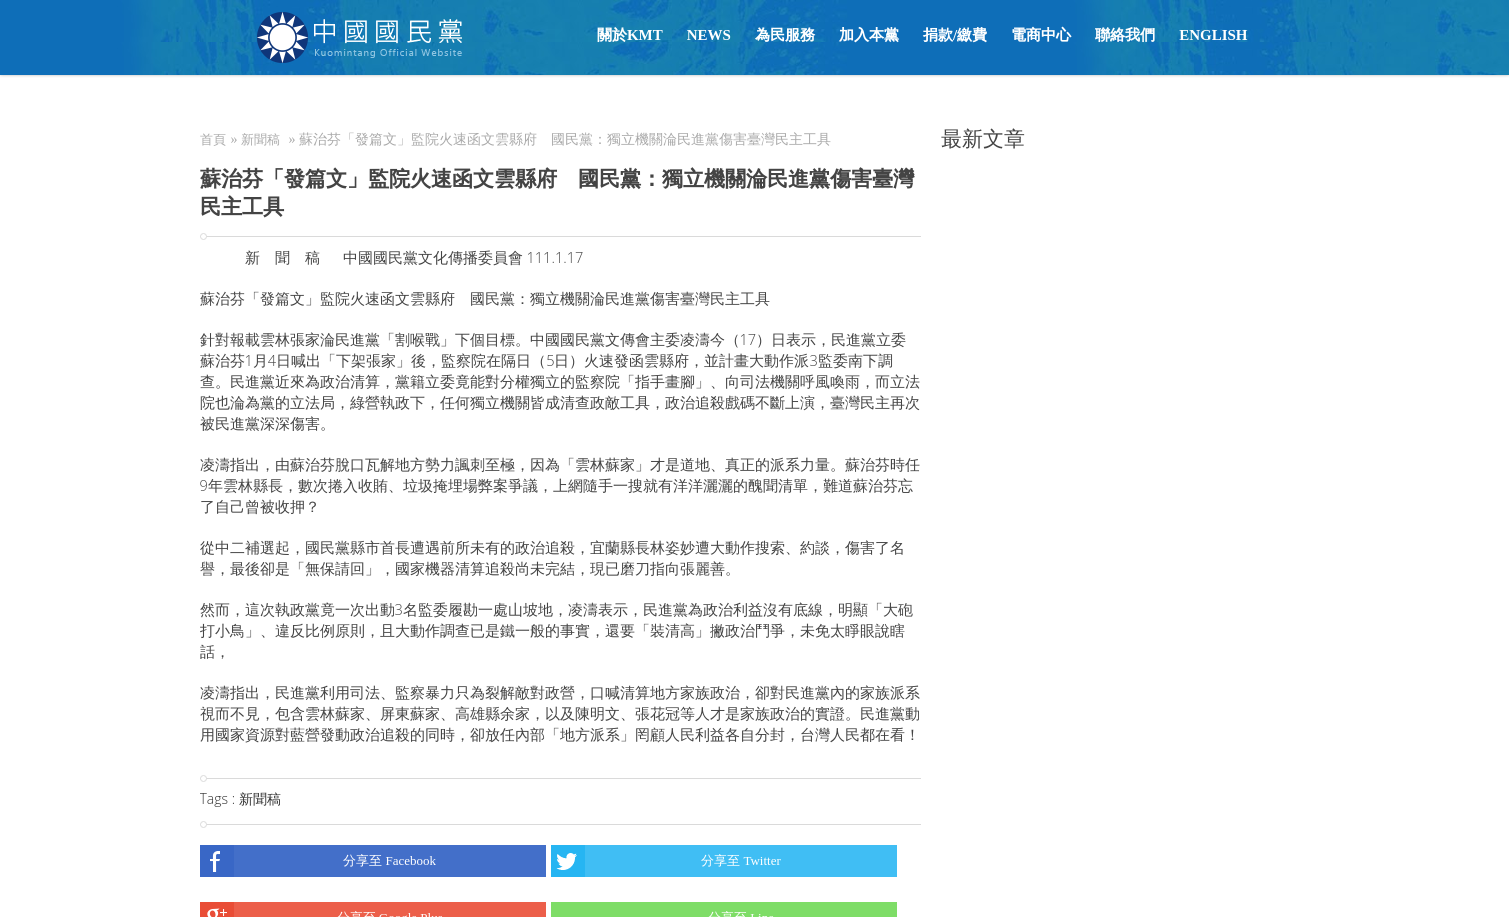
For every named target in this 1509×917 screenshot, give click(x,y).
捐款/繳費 (955, 35)
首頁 (213, 139)
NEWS (709, 35)
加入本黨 (869, 35)
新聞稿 (260, 139)
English (1213, 35)
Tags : (219, 798)
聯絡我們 (1125, 35)
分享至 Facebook (318, 861)
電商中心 (1041, 35)
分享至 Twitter (666, 861)
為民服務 (785, 35)
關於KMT (630, 35)
